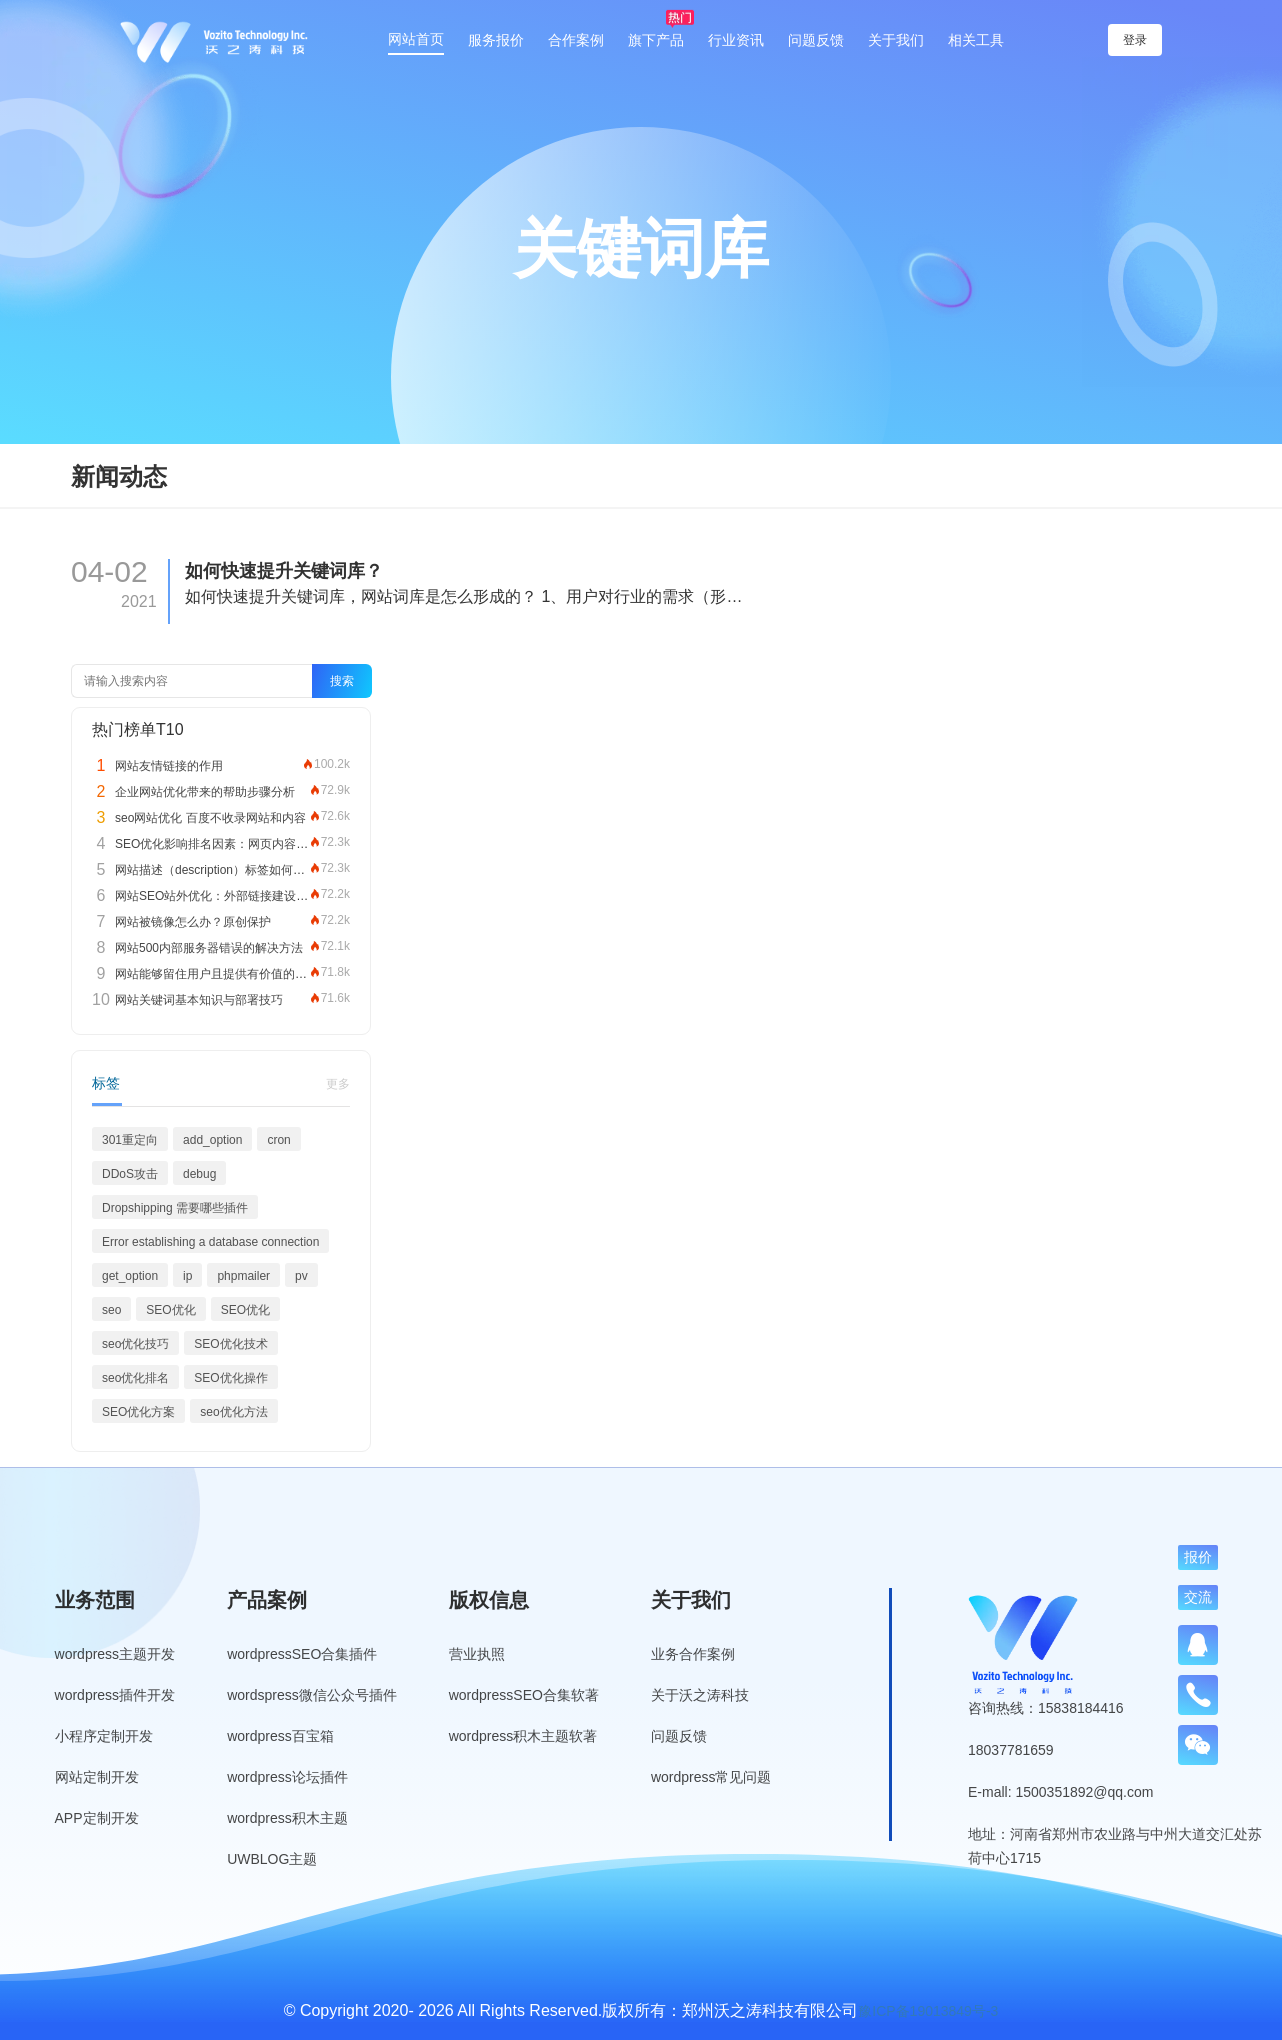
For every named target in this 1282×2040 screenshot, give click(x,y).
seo (111, 1310)
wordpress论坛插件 (287, 1777)
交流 (1198, 1597)
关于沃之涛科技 (700, 1695)
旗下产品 (656, 40)
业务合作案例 (693, 1654)
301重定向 (130, 1140)
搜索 (342, 681)
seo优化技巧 (135, 1344)
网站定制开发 (97, 1777)
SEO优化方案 (138, 1412)
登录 (1135, 40)
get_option (130, 1276)
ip (187, 1276)
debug (199, 1174)
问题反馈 (816, 40)
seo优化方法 (233, 1412)
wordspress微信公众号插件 (312, 1695)
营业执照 (477, 1654)
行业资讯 (736, 40)
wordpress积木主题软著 (523, 1736)
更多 (338, 1084)
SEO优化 (170, 1310)
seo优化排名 (135, 1378)
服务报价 (496, 40)
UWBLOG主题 (272, 1859)
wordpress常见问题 (711, 1777)
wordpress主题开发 (115, 1654)
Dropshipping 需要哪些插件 (175, 1208)
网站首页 (416, 39)
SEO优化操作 (230, 1378)
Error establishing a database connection (210, 1242)
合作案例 (576, 40)
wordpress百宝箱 (280, 1736)
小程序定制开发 (104, 1736)
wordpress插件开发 (115, 1695)
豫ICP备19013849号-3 (928, 2011)
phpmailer (243, 1276)
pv (301, 1276)
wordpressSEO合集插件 (302, 1654)
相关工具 (976, 40)
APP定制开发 (97, 1818)
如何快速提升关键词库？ (284, 571)
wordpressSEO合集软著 (524, 1695)
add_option (212, 1140)
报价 (1198, 1557)
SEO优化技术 (230, 1344)
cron (278, 1140)
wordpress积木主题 (287, 1818)
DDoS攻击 (130, 1174)
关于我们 (896, 40)
